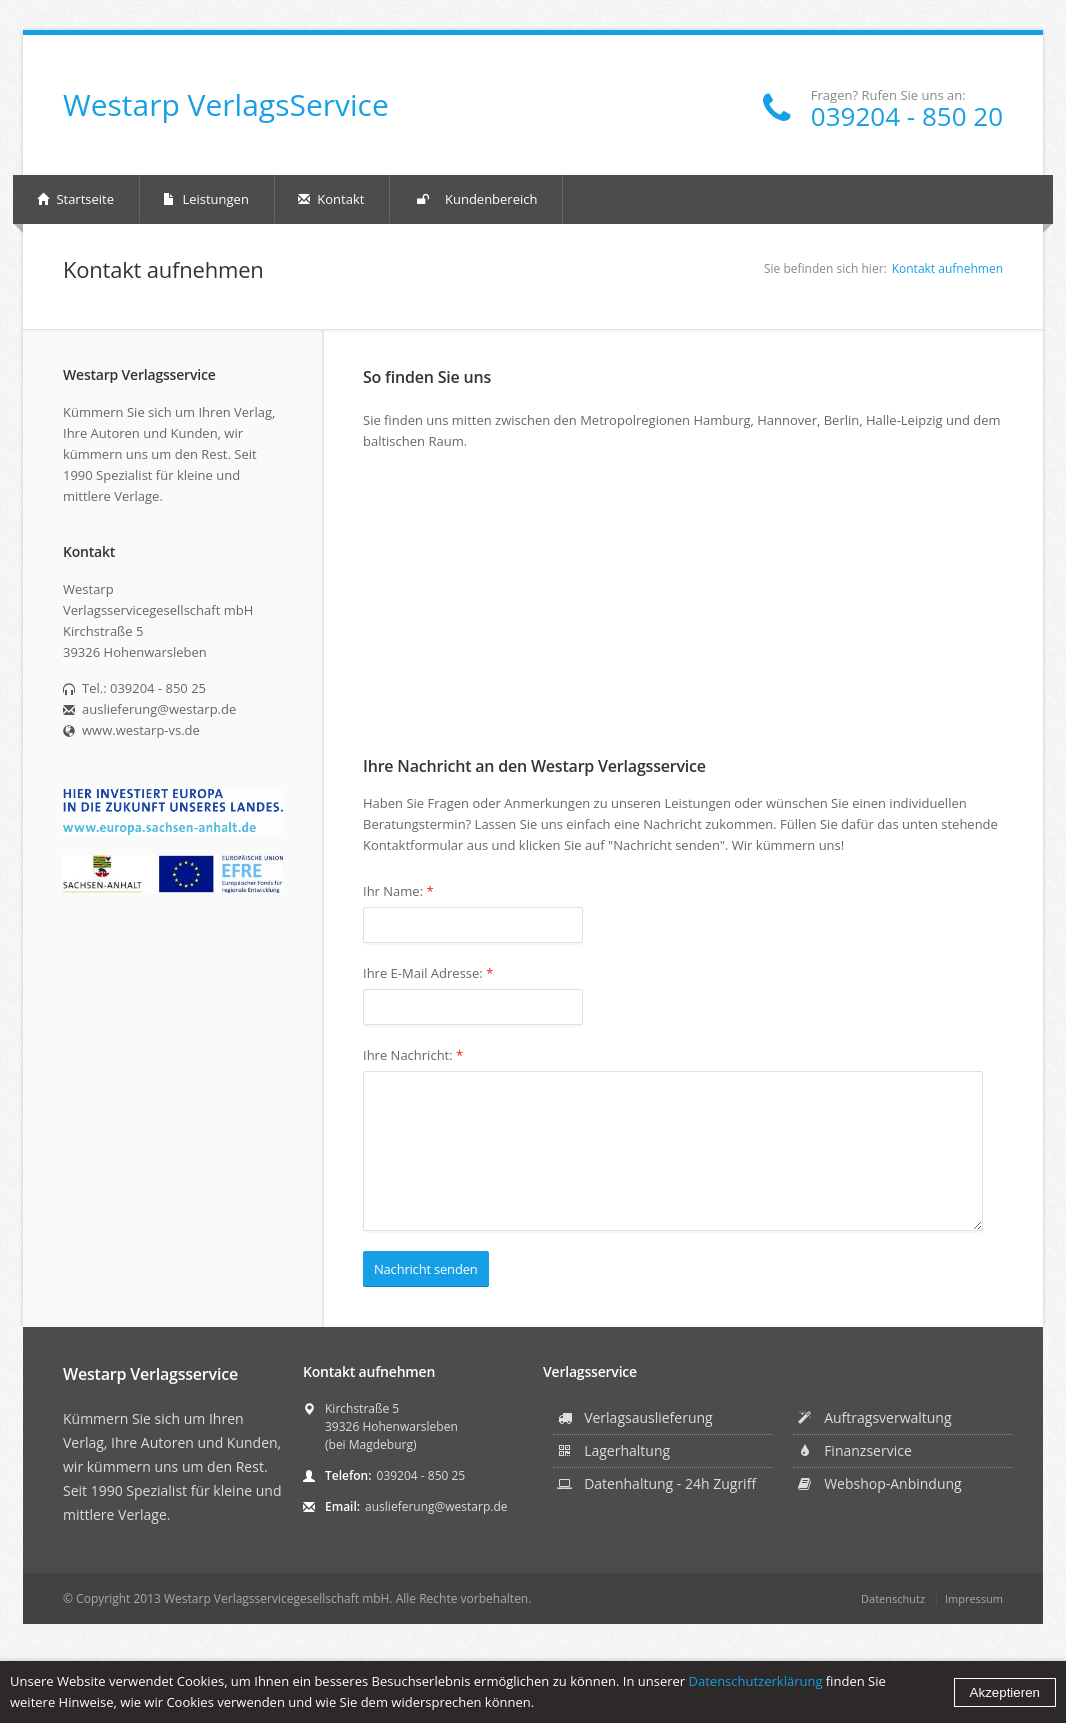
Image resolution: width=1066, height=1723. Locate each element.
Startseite (75, 199)
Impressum (974, 1598)
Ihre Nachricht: (413, 1055)
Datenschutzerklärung (756, 1681)
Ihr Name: (398, 891)
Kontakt (331, 199)
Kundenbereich (476, 199)
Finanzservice (854, 1450)
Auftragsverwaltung (874, 1417)
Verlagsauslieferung (634, 1417)
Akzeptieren (1005, 1692)
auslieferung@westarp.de (436, 1506)
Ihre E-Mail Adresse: (428, 973)
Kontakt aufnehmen (947, 268)
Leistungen (206, 199)
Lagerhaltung (613, 1450)
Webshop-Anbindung (879, 1483)
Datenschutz (893, 1598)
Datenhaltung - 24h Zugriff (656, 1483)
